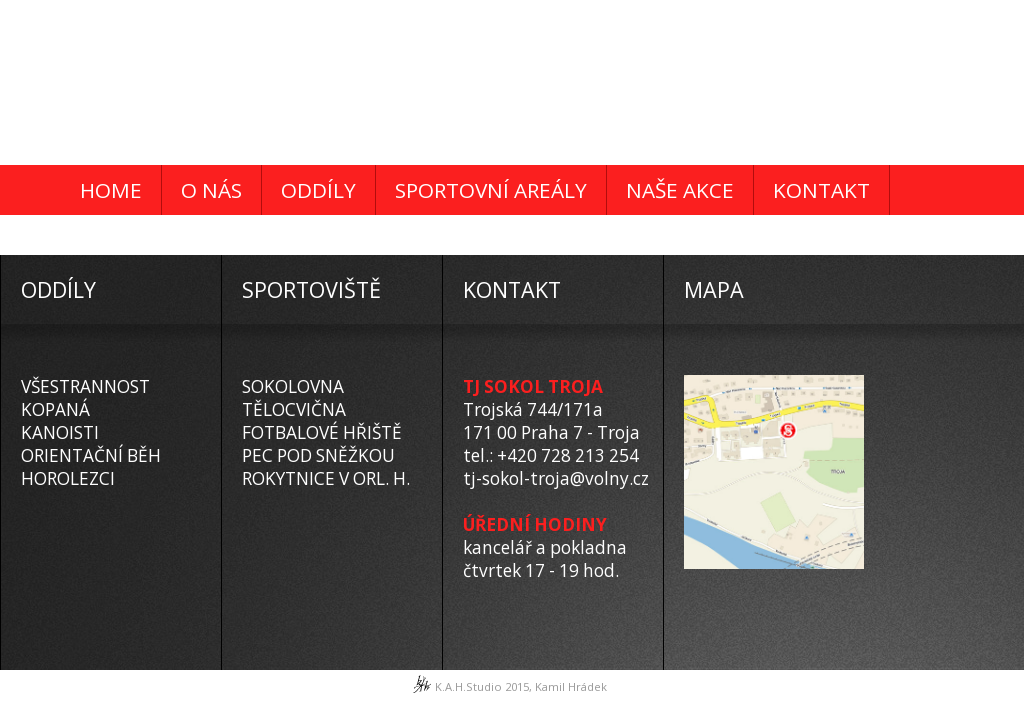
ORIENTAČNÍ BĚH (91, 455)
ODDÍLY (318, 190)
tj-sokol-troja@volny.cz (556, 478)
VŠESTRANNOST (85, 386)
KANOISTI (60, 432)
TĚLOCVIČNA (294, 409)
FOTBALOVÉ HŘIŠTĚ (322, 432)
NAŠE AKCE (680, 190)
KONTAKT (821, 190)
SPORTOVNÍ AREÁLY (491, 190)
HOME (111, 190)
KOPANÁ (55, 409)
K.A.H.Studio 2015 (482, 686)
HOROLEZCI (68, 478)
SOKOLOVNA (293, 386)
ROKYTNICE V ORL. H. (326, 478)
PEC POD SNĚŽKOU (318, 455)
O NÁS (211, 190)
